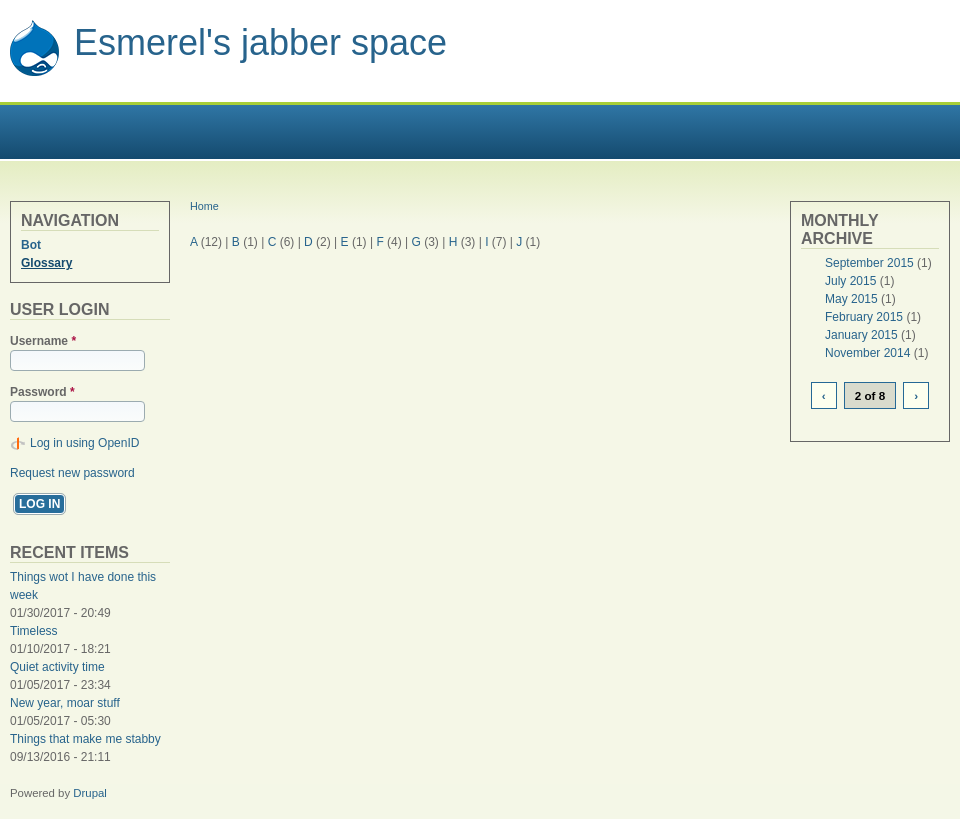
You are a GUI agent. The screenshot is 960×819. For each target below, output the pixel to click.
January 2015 (861, 335)
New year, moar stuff (65, 703)
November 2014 (867, 353)
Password (42, 392)
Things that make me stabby (85, 739)
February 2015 (864, 317)
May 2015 (851, 299)
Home (204, 206)
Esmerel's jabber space (260, 42)
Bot (31, 245)
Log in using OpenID (84, 443)
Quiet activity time (57, 667)
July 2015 (850, 281)
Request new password (72, 473)
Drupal (90, 793)
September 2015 (869, 263)
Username (43, 341)
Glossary (46, 263)
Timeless (34, 631)
